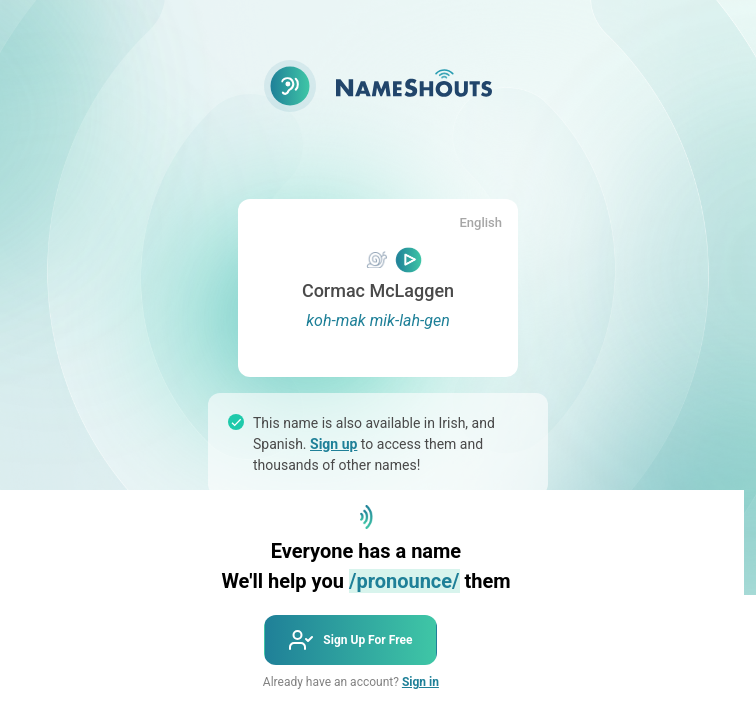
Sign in (420, 682)
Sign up (333, 444)
